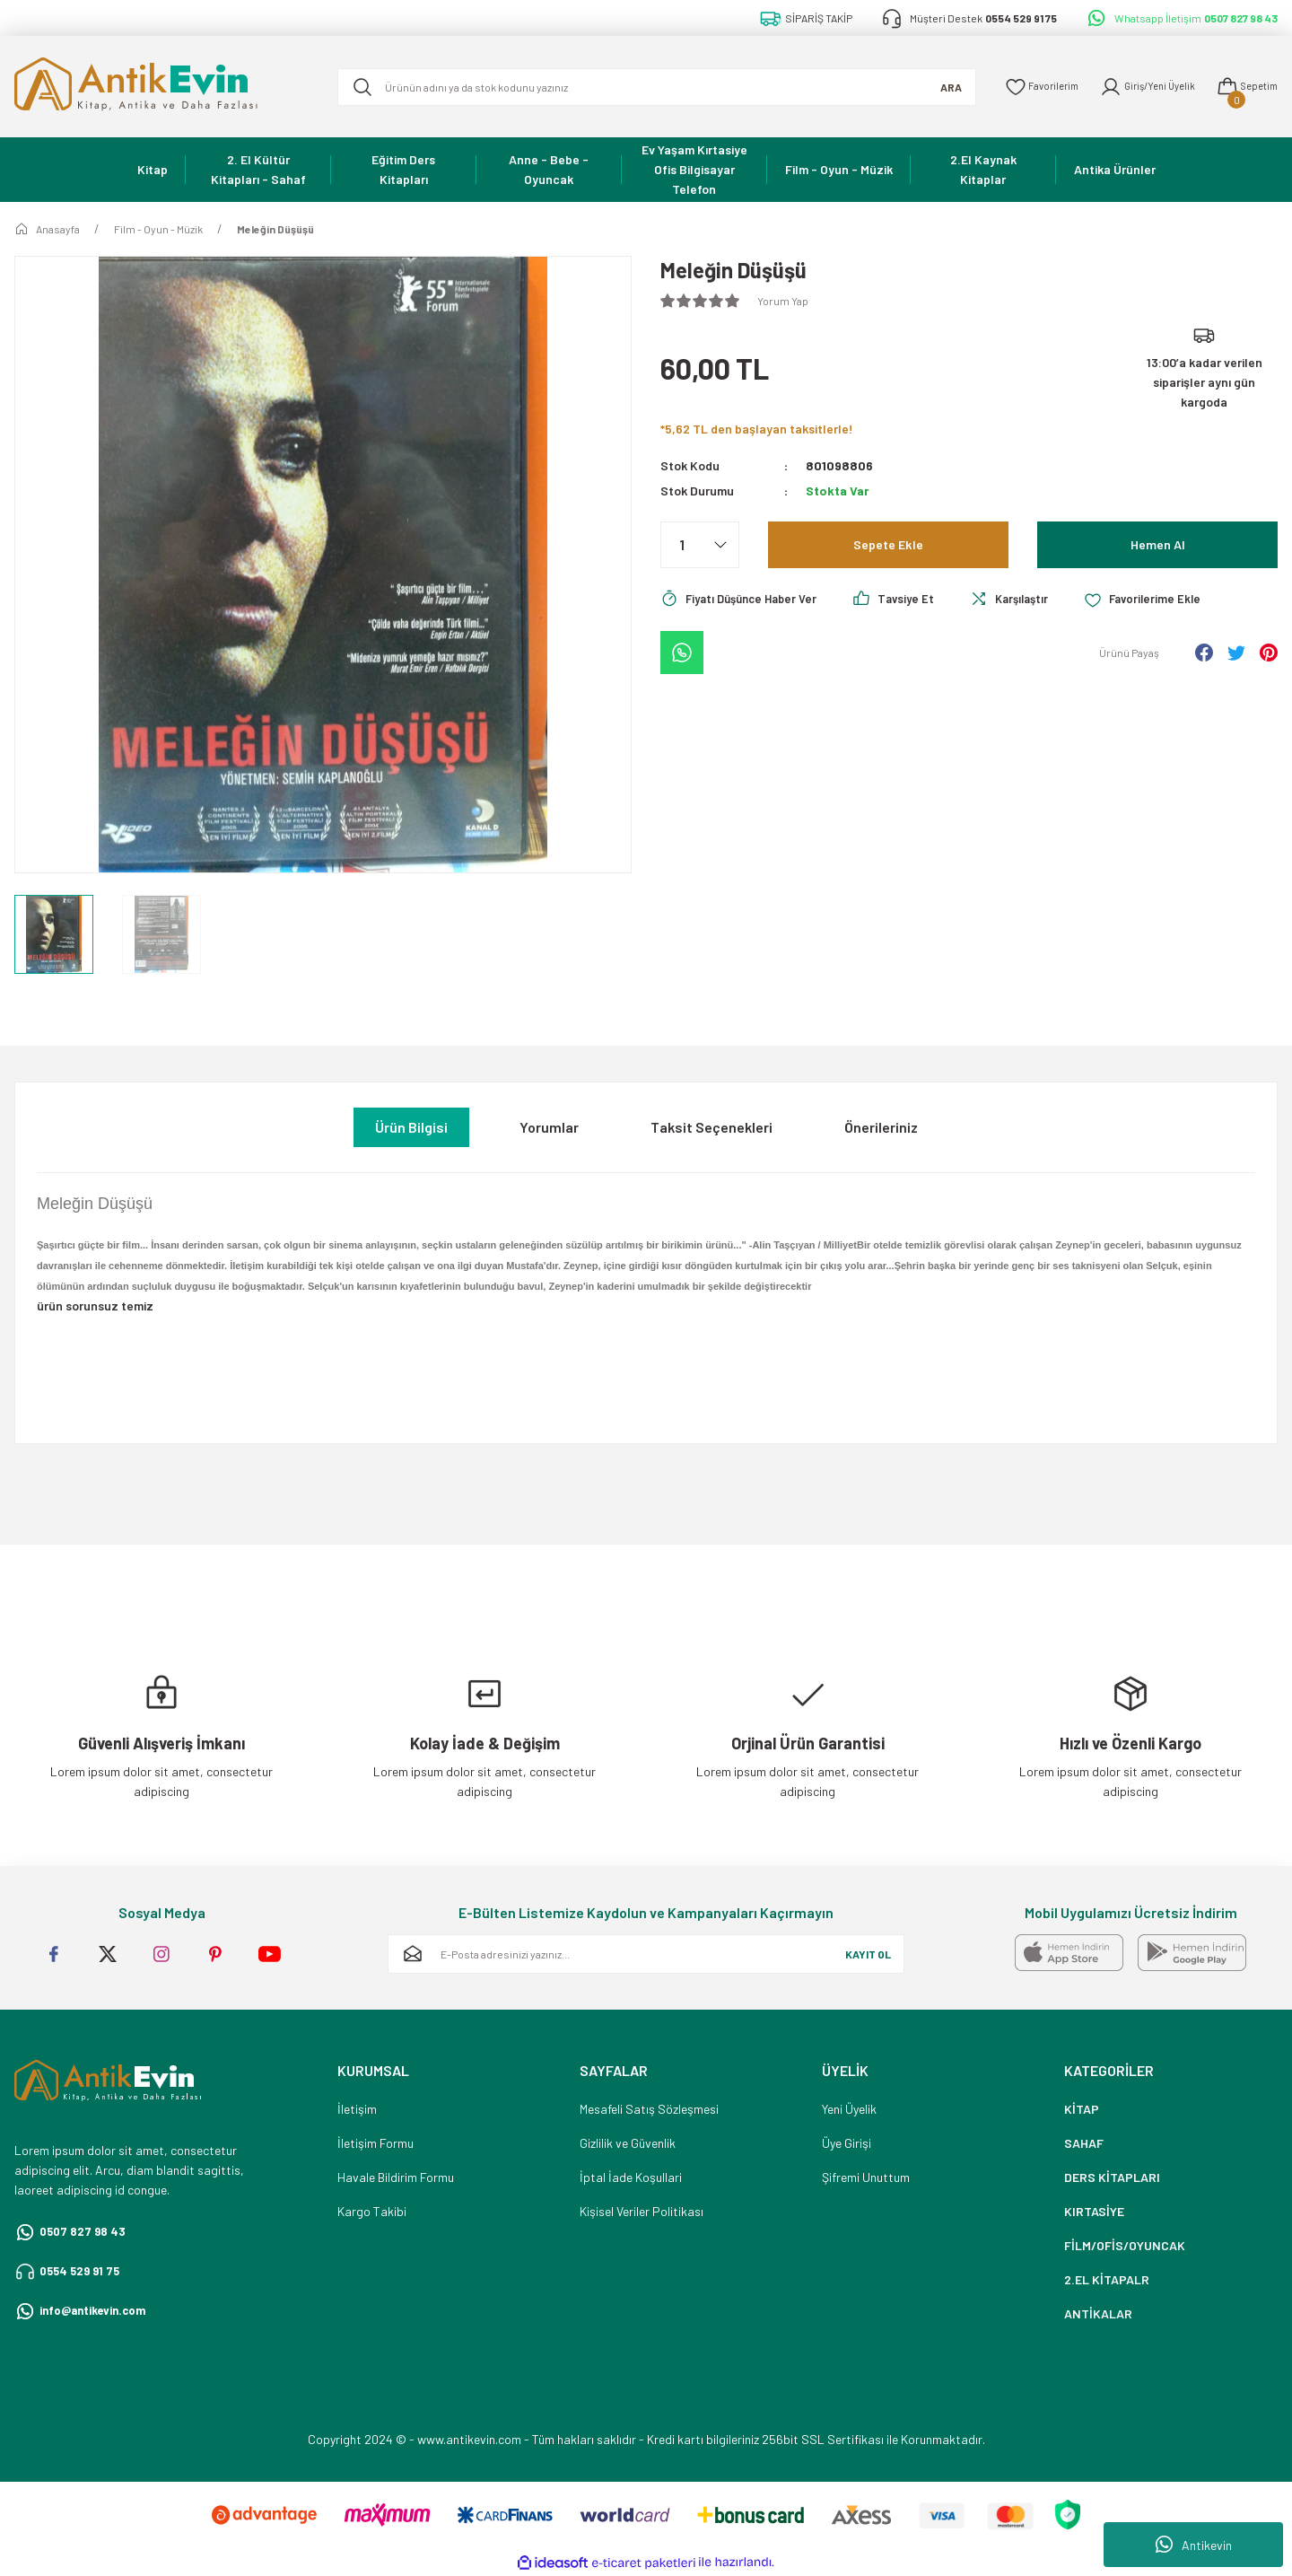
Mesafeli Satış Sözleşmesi (649, 2108)
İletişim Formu (375, 2143)
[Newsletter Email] (646, 1954)
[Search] (645, 87)
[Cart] (1244, 87)
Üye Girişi (846, 2143)
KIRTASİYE (1094, 2211)
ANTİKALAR (1098, 2313)
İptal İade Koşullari (631, 2177)
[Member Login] (1137, 87)
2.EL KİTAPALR (1106, 2279)
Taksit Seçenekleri (711, 1126)
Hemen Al (1157, 544)
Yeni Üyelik (849, 2108)
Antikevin (1194, 2544)
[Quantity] (699, 544)
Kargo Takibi (371, 2211)
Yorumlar (549, 1126)
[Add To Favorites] (1164, 599)
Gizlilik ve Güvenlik (628, 2143)
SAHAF (1084, 2143)
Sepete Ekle (888, 544)
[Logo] (161, 86)
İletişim (357, 2108)
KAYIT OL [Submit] (868, 1954)
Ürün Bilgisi (411, 1126)
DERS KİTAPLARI (1112, 2177)
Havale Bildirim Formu (395, 2177)
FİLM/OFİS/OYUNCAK (1124, 2245)
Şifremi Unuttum (866, 2177)
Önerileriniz (881, 1126)
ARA (927, 87)
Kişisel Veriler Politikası (641, 2211)
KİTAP (1081, 2108)
